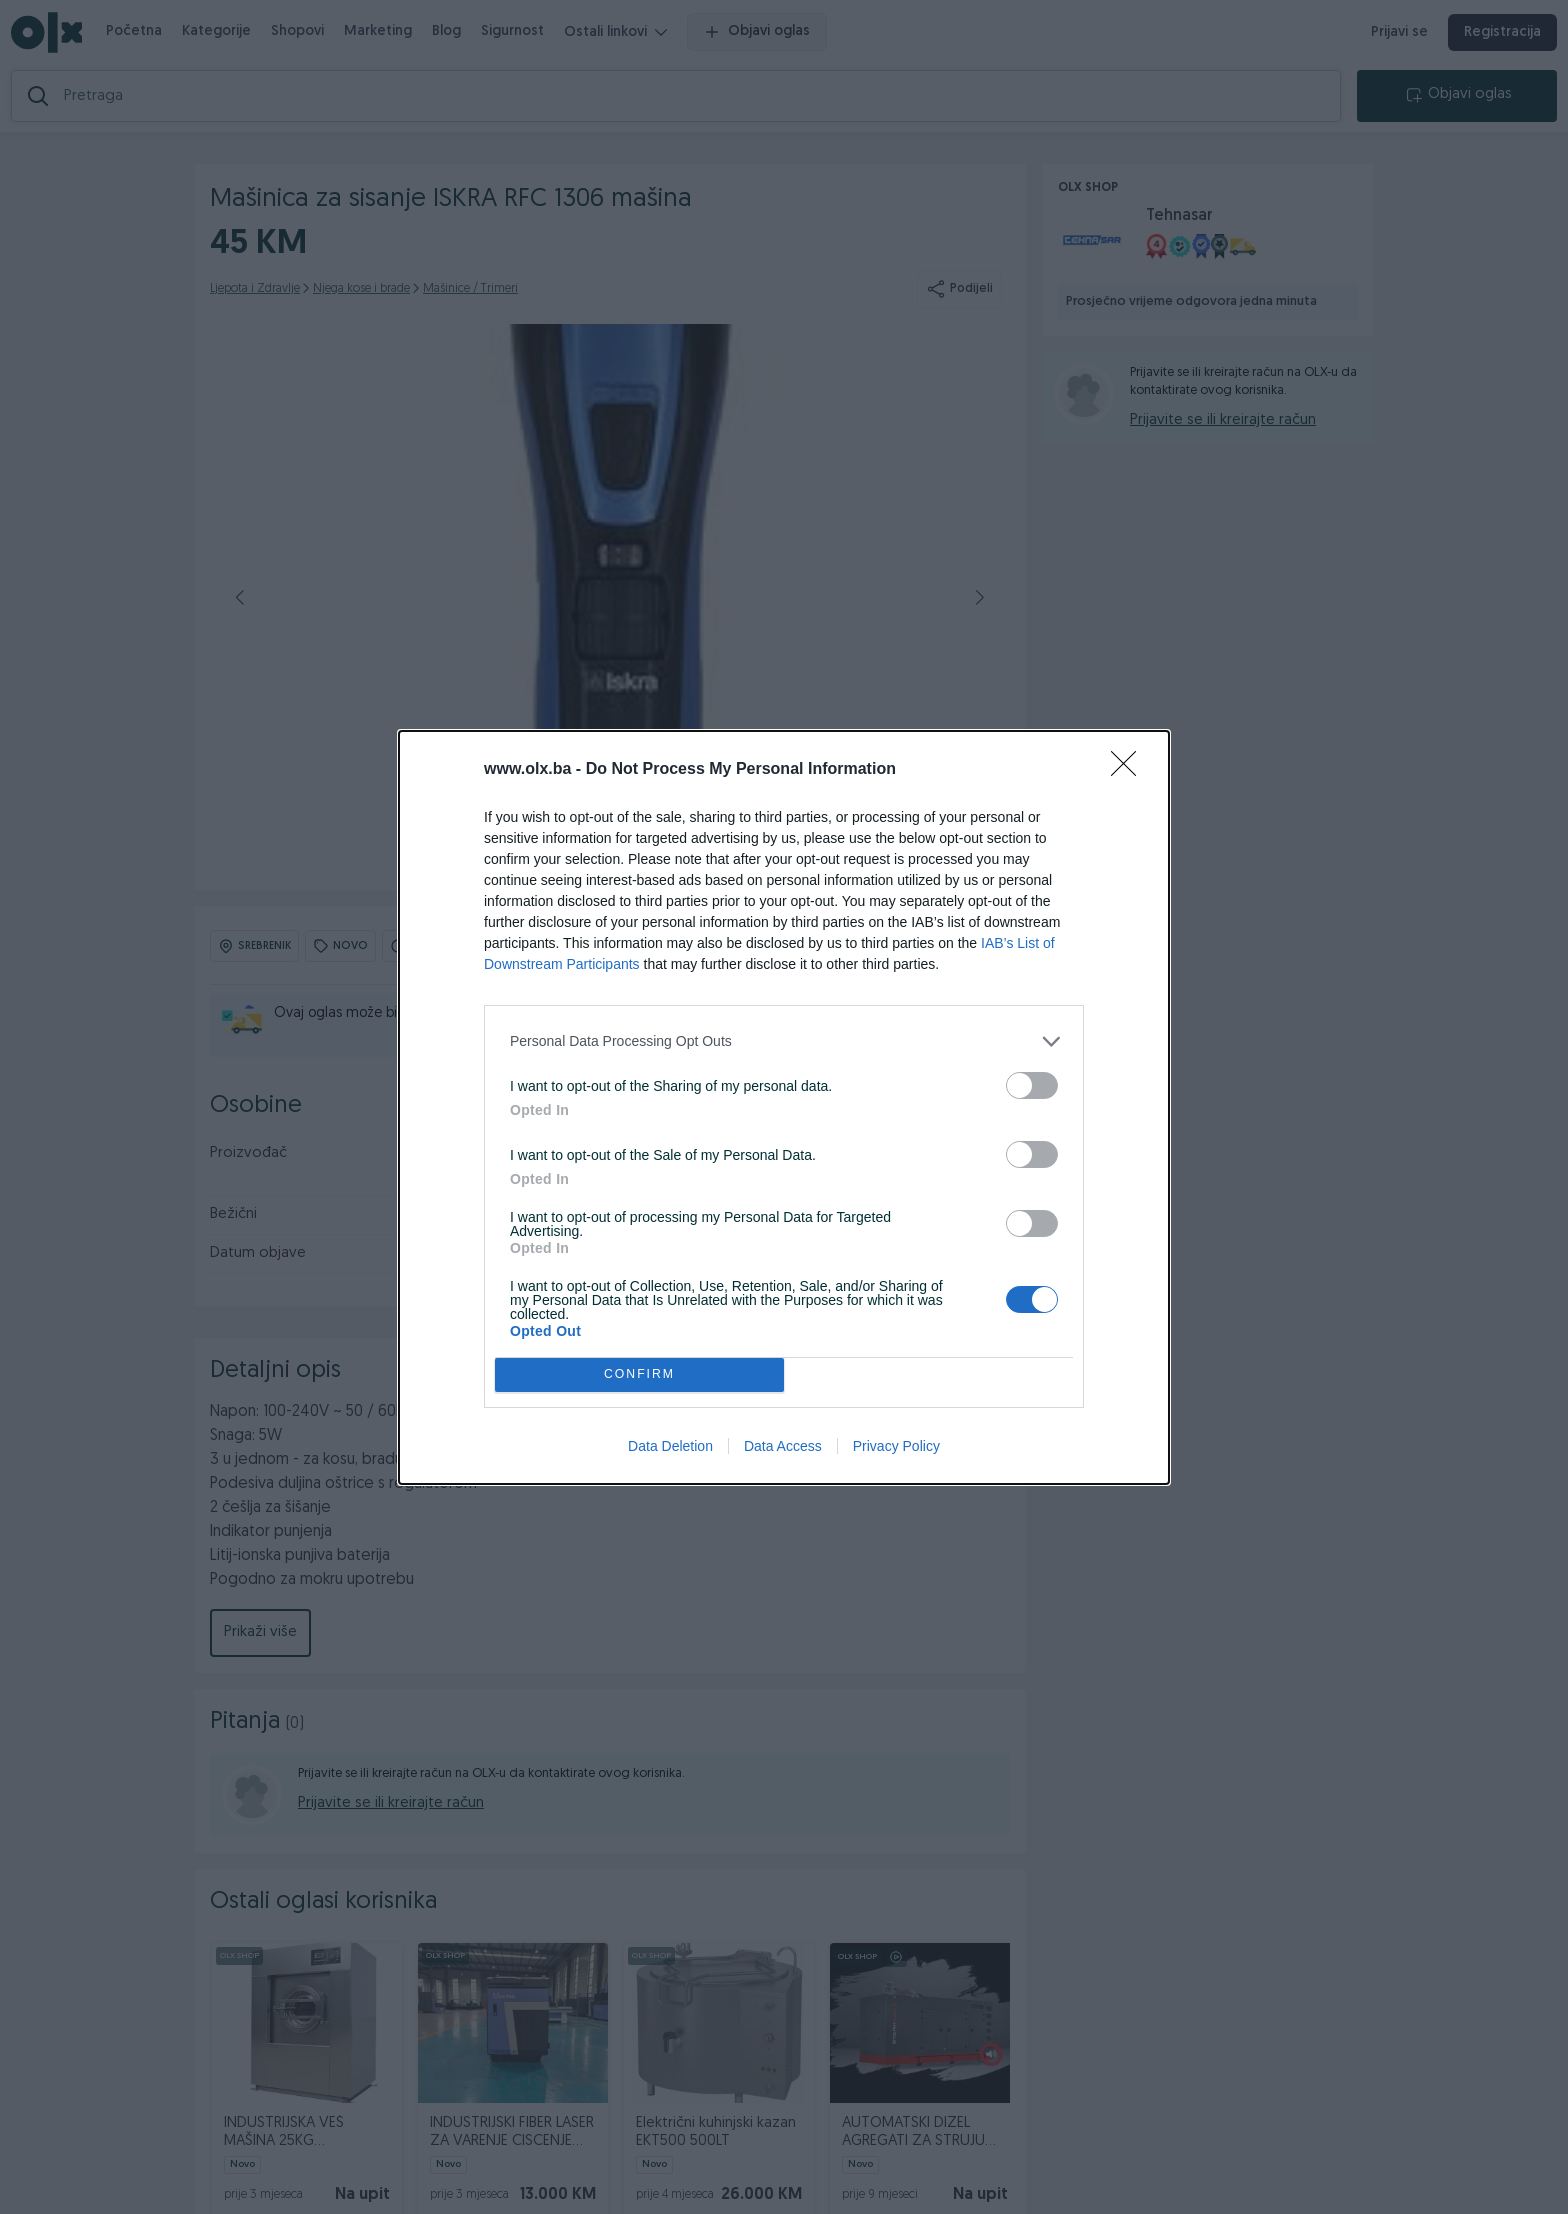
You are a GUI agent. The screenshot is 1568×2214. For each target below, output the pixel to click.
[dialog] (784, 1107)
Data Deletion (670, 1446)
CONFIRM (639, 1374)
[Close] (1130, 770)
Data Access (783, 1446)
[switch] (1032, 1085)
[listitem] (784, 1041)
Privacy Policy (896, 1446)
